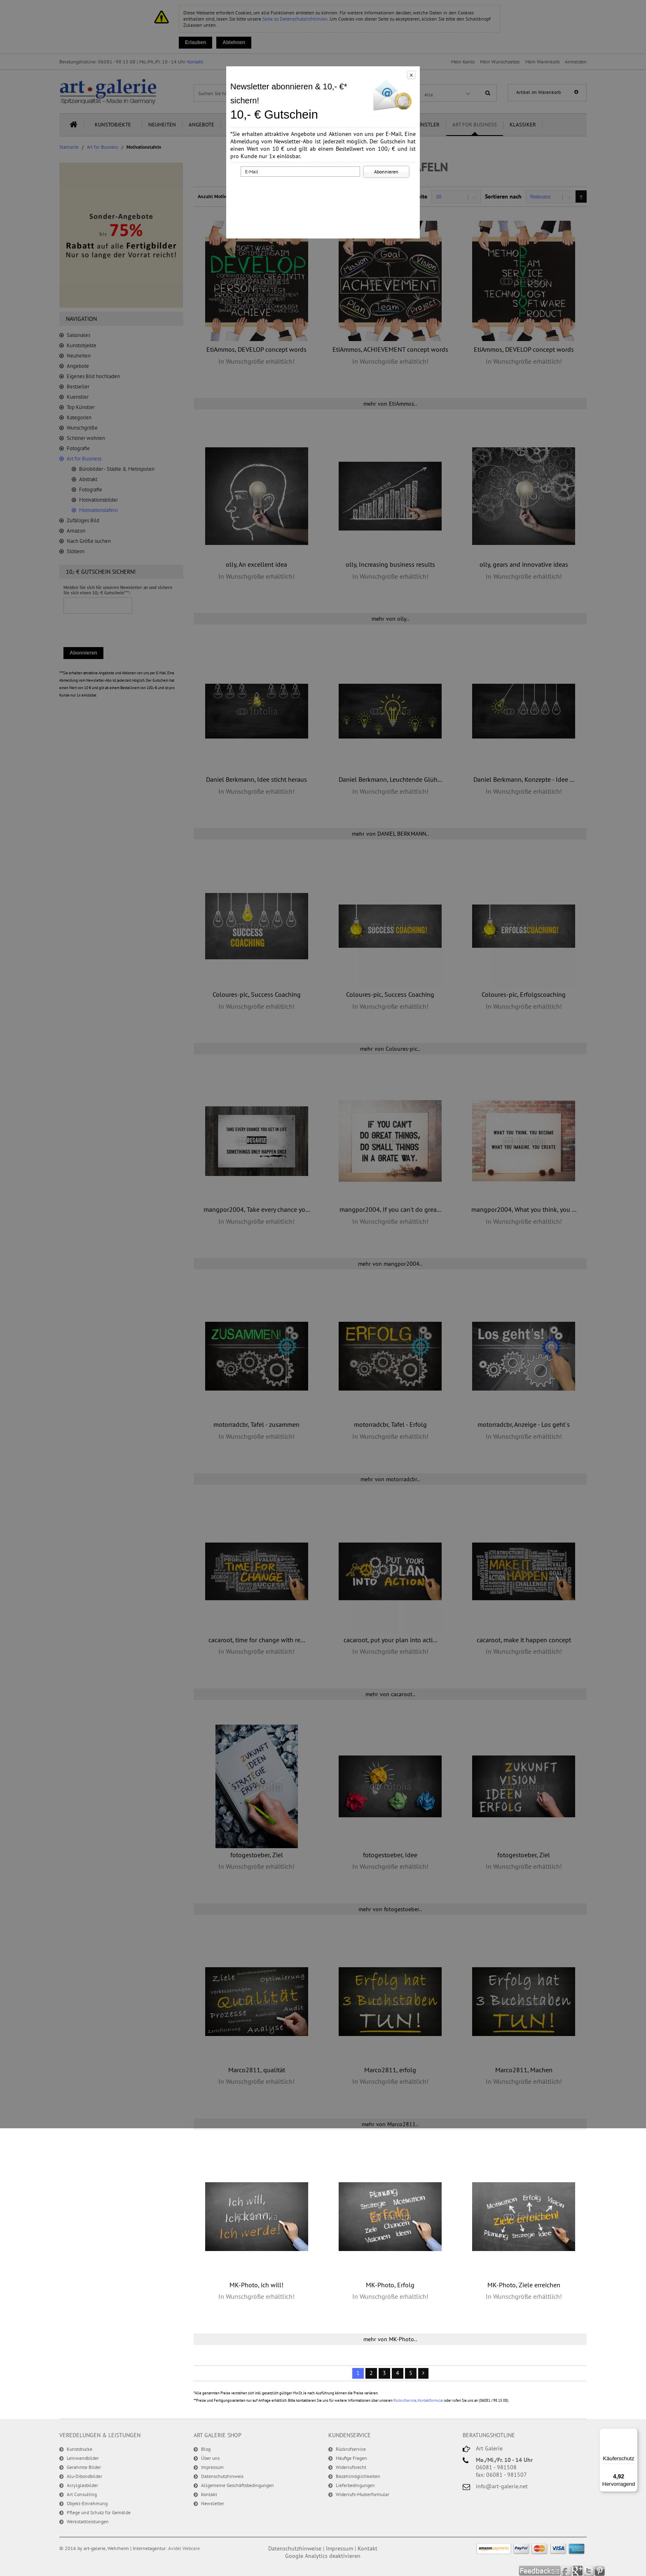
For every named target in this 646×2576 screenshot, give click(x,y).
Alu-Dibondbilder (84, 2476)
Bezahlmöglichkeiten (358, 2476)
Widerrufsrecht (351, 2467)
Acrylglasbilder (82, 2485)
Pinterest (600, 2571)
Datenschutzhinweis (222, 2476)
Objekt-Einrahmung (87, 2503)
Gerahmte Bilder (84, 2467)
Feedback (540, 2571)
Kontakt (209, 2494)
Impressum (212, 2467)
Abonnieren (386, 171)
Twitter (589, 2571)
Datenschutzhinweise (294, 2548)
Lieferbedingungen (355, 2485)
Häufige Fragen (351, 2458)
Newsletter (212, 2503)
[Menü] (633, 2433)
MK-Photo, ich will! (256, 2285)
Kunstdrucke (79, 2449)
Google (577, 2571)
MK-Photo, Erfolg (390, 2285)
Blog (206, 2449)
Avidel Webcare (184, 2548)
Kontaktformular (430, 2400)
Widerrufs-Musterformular (362, 2494)
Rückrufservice (405, 2400)
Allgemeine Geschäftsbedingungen (237, 2485)
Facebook (566, 2571)
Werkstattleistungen (88, 2521)
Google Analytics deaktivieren (322, 2555)
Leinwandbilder (83, 2458)
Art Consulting (82, 2494)
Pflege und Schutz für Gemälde (99, 2512)
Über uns (210, 2458)
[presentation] (324, 195)
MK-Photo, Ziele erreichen (523, 2285)
